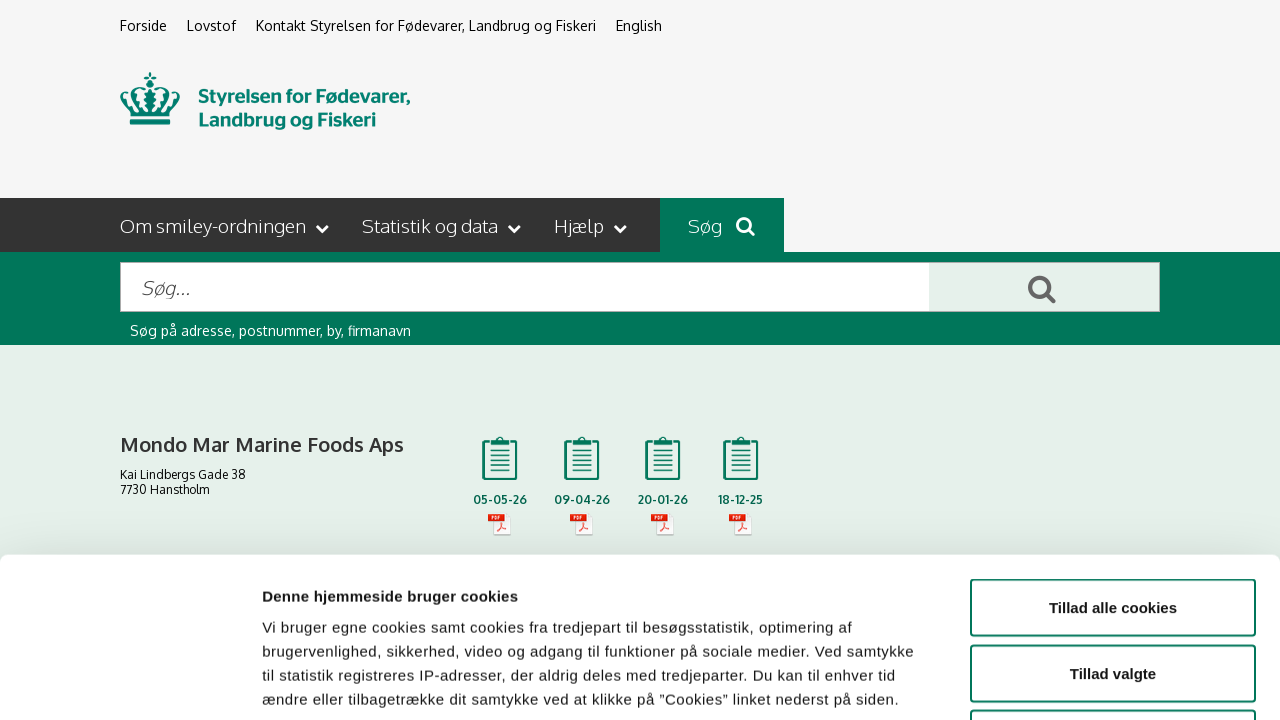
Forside (143, 25)
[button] (226, 225)
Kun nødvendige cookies (1113, 588)
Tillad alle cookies (1113, 457)
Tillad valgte (1113, 523)
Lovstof (211, 25)
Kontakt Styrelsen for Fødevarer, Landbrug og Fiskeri (426, 25)
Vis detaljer (1039, 680)
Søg (721, 225)
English (639, 25)
